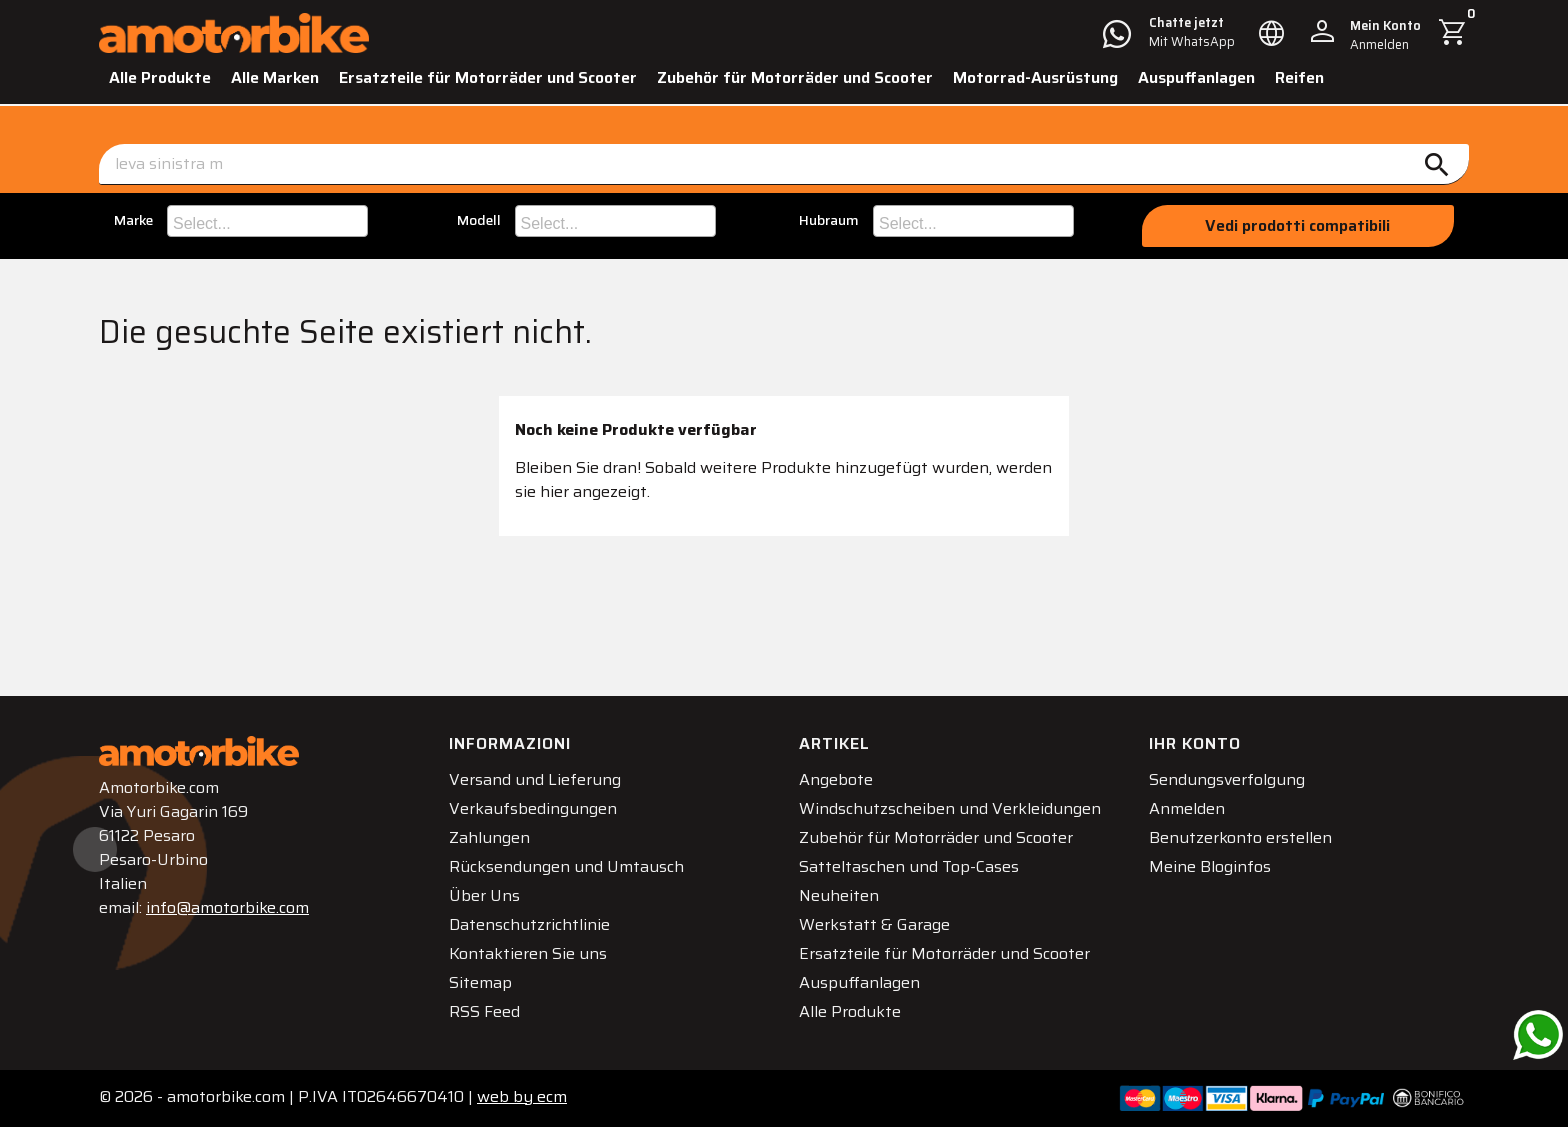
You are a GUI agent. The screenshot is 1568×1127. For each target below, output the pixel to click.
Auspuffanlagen (1196, 77)
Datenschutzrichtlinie (529, 924)
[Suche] (784, 164)
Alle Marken (275, 77)
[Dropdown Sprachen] (1272, 33)
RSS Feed (484, 1011)
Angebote (836, 779)
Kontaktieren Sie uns (528, 953)
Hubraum (829, 220)
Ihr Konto (1195, 743)
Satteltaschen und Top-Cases (909, 866)
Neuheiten (839, 895)
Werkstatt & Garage (874, 924)
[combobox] (267, 221)
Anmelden (1187, 808)
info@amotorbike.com (227, 907)
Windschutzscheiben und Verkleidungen (950, 808)
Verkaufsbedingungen (533, 808)
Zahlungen (489, 837)
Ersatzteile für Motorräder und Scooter (488, 77)
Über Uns (484, 895)
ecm (522, 1096)
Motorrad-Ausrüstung (1035, 77)
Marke (133, 220)
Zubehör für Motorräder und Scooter (795, 77)
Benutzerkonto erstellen (1240, 837)
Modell (479, 220)
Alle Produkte (160, 77)
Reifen (1299, 77)
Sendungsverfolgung (1227, 779)
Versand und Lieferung (535, 779)
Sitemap (480, 982)
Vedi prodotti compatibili (1297, 225)
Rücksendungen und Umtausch (566, 866)
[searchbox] (270, 221)
